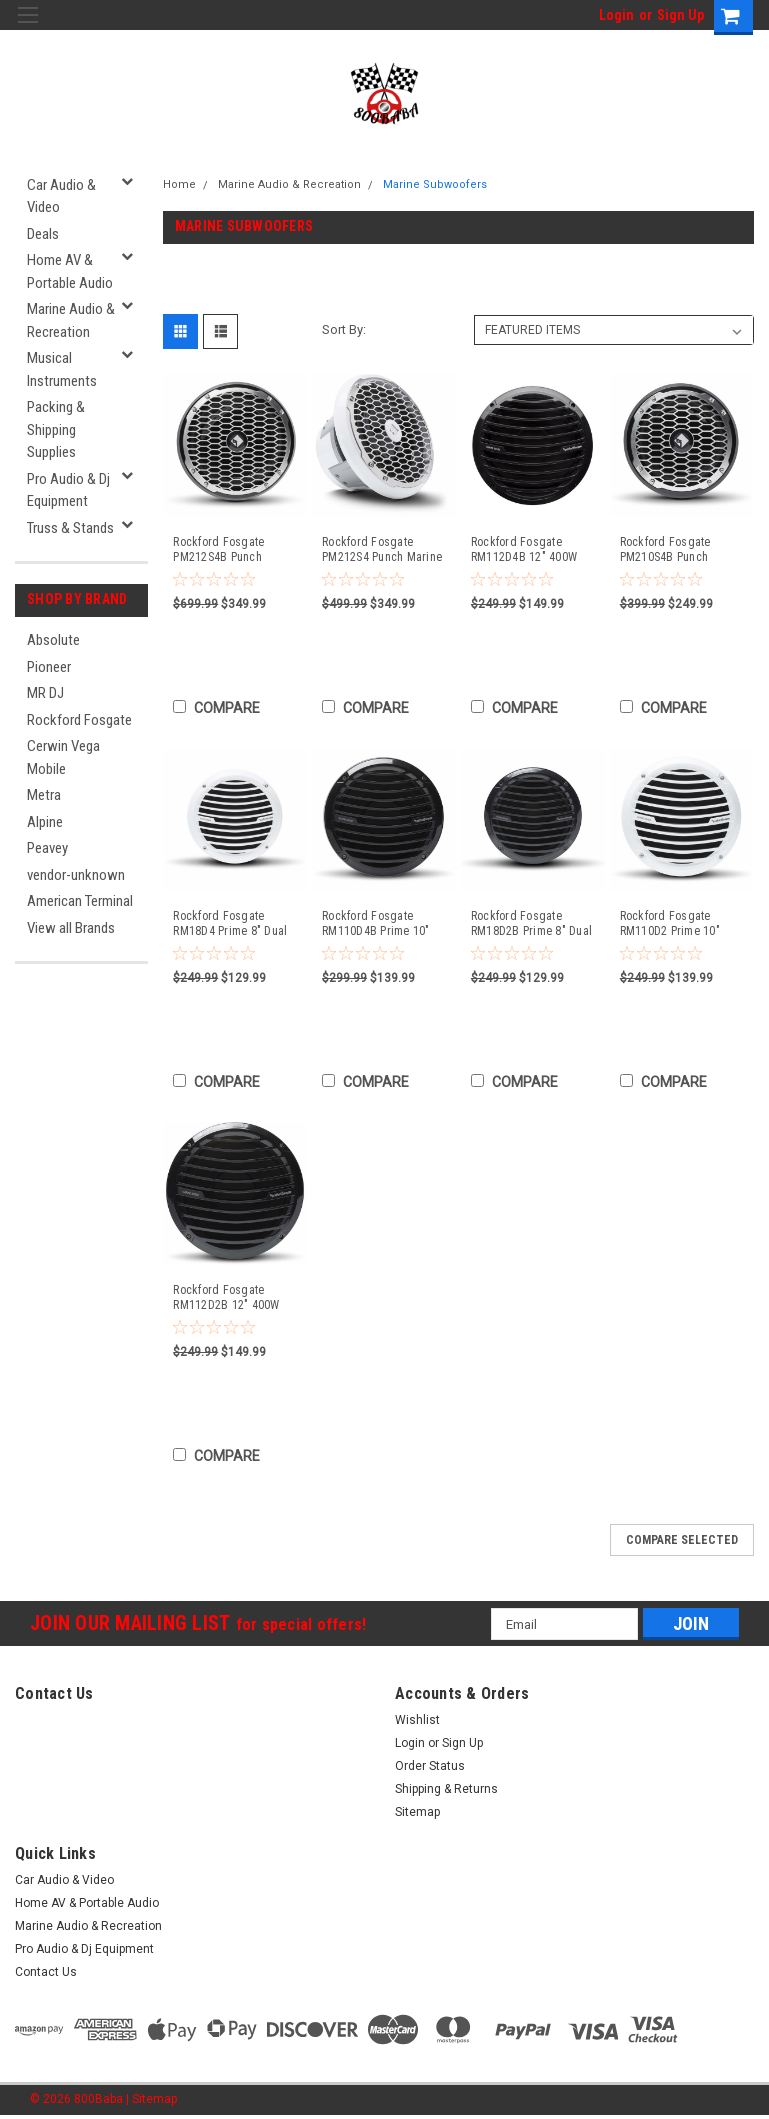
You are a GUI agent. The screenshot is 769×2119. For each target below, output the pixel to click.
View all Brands (71, 928)
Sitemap (417, 1812)
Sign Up (680, 15)
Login (616, 15)
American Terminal (80, 901)
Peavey (47, 848)
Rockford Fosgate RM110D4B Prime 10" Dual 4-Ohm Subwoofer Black (380, 924)
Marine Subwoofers (435, 184)
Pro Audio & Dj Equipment (68, 490)
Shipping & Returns (446, 1789)
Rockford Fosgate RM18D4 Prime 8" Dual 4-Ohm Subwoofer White (233, 924)
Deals (43, 234)
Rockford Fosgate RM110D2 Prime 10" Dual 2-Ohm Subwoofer (678, 924)
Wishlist (417, 1720)
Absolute (53, 640)
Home (179, 184)
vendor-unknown (76, 875)
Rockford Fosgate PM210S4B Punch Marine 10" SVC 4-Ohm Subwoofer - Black (677, 550)
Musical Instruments (62, 369)
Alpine (45, 822)
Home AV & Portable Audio (70, 271)
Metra (44, 795)
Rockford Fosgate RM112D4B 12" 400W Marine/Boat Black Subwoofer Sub (524, 550)
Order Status (430, 1766)
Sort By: (344, 329)
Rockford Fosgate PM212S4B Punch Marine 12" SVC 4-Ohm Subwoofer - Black (230, 550)
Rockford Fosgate (79, 720)
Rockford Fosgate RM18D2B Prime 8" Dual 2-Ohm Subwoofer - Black (531, 924)
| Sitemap (151, 2099)
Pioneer (49, 667)
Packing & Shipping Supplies (56, 429)
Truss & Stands (70, 528)
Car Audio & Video (61, 196)
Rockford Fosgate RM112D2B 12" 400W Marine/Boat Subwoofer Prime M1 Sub (232, 1298)
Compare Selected (682, 1540)
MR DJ (45, 693)
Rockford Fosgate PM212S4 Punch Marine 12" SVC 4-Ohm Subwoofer (382, 550)
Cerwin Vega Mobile (63, 757)
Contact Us (46, 1972)
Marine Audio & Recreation (71, 320)
